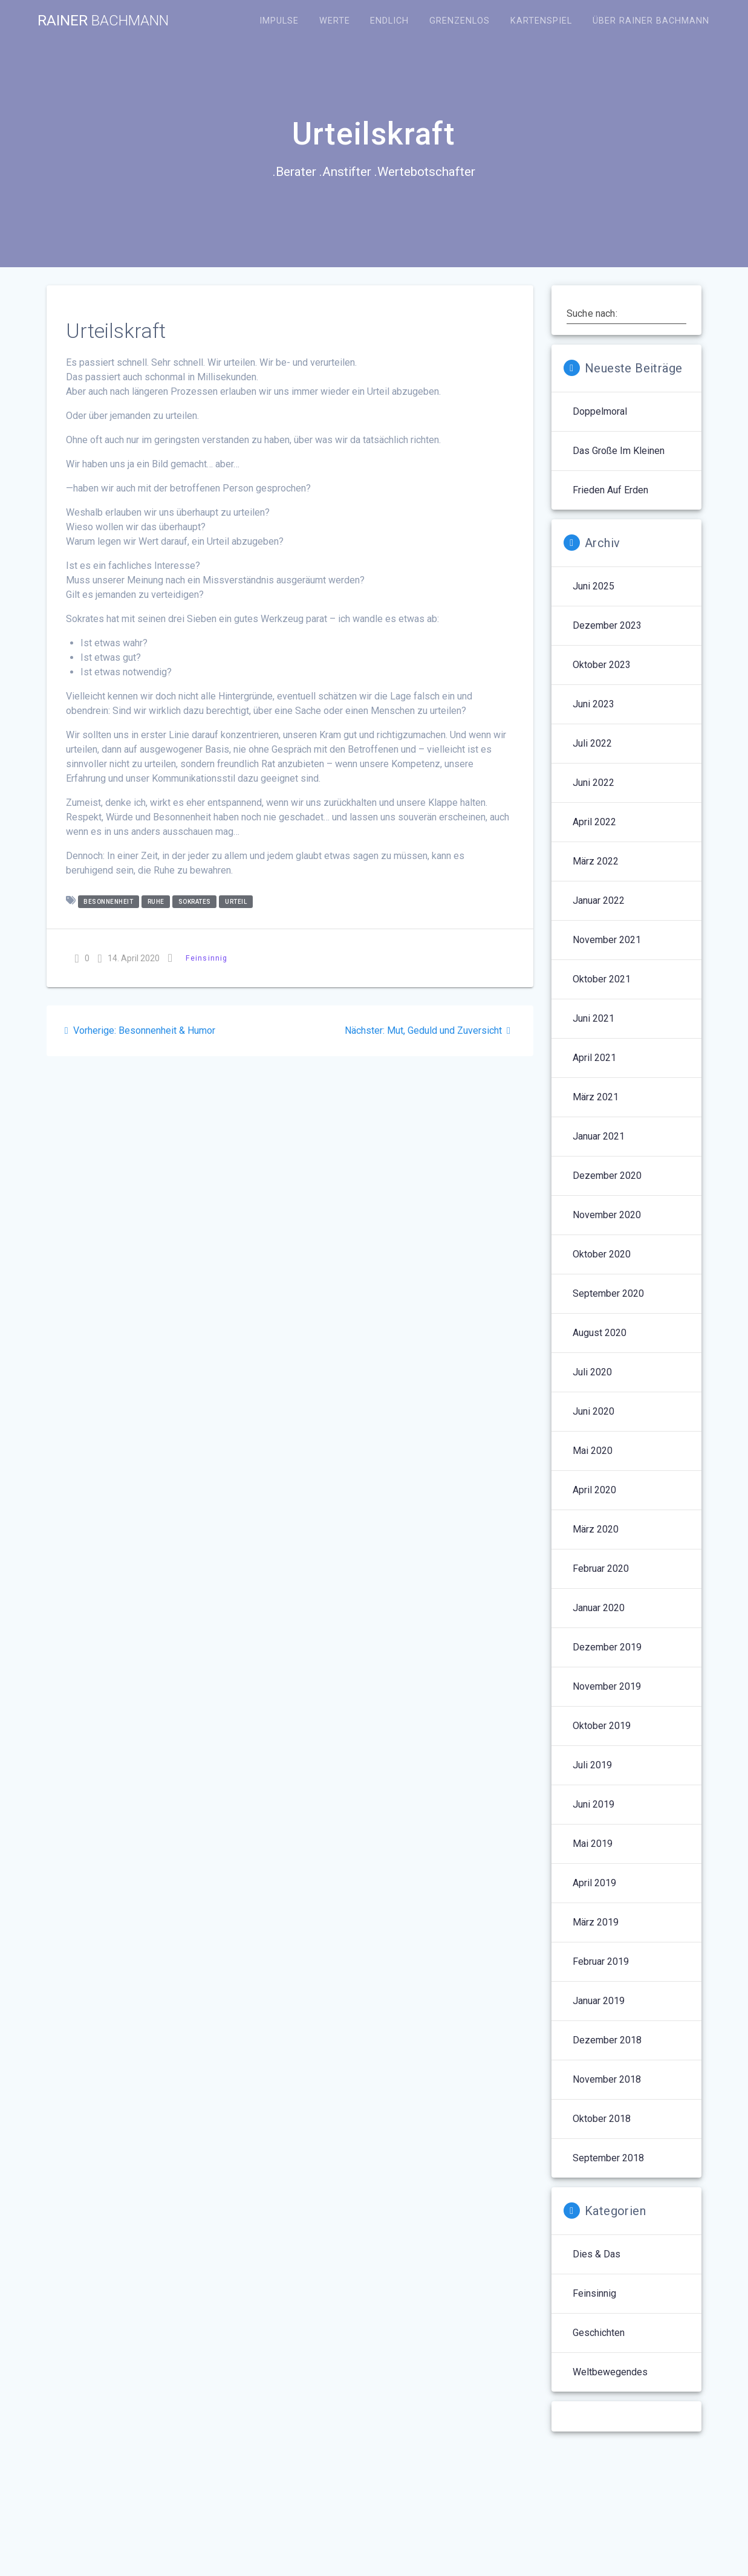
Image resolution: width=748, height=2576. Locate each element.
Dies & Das (596, 2254)
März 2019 (596, 1922)
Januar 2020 (599, 1608)
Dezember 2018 (607, 2040)
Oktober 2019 (602, 1725)
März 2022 (596, 861)
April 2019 (594, 1883)
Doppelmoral (600, 411)
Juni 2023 (593, 704)
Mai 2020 (593, 1450)
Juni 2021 (593, 1018)
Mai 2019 (593, 1843)
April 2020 (594, 1490)
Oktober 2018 (602, 2118)
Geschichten (599, 2332)
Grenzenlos (459, 21)
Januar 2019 (599, 2001)
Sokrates (194, 901)
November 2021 (607, 940)
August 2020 (599, 1332)
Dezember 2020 (607, 1175)
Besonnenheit (108, 901)
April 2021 (594, 1057)
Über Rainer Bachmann (651, 21)
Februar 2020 (601, 1568)
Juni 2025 (593, 586)
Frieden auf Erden (610, 490)
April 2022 (594, 822)
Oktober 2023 (602, 664)
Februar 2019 (601, 1961)
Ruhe (156, 901)
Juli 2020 (592, 1372)
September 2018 (608, 2158)
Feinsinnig (206, 957)
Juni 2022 (593, 782)
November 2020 (607, 1215)
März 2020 (596, 1529)
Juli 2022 (592, 743)
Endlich (389, 21)
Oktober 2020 (602, 1254)
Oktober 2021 (602, 979)
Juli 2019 (592, 1765)
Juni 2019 (593, 1804)
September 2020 (608, 1293)
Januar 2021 (599, 1136)
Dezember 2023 (607, 625)
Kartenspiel (541, 21)
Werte (334, 21)
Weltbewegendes (610, 2372)
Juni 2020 (593, 1411)
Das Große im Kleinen (619, 450)
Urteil (236, 901)
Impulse (279, 21)
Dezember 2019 (607, 1647)
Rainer (103, 20)
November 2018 (607, 2079)
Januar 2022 (599, 900)
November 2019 (607, 1686)
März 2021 (596, 1097)
